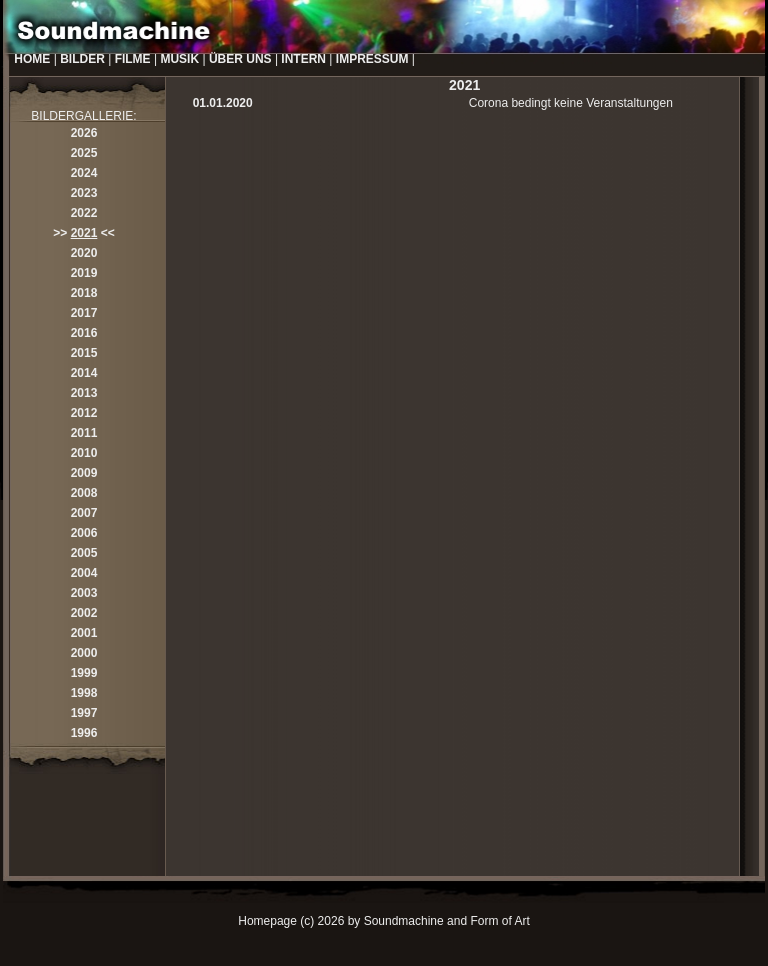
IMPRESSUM (372, 59)
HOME (32, 59)
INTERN (303, 59)
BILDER (82, 59)
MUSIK (179, 59)
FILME (133, 59)
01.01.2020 (223, 103)
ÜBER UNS (240, 59)
